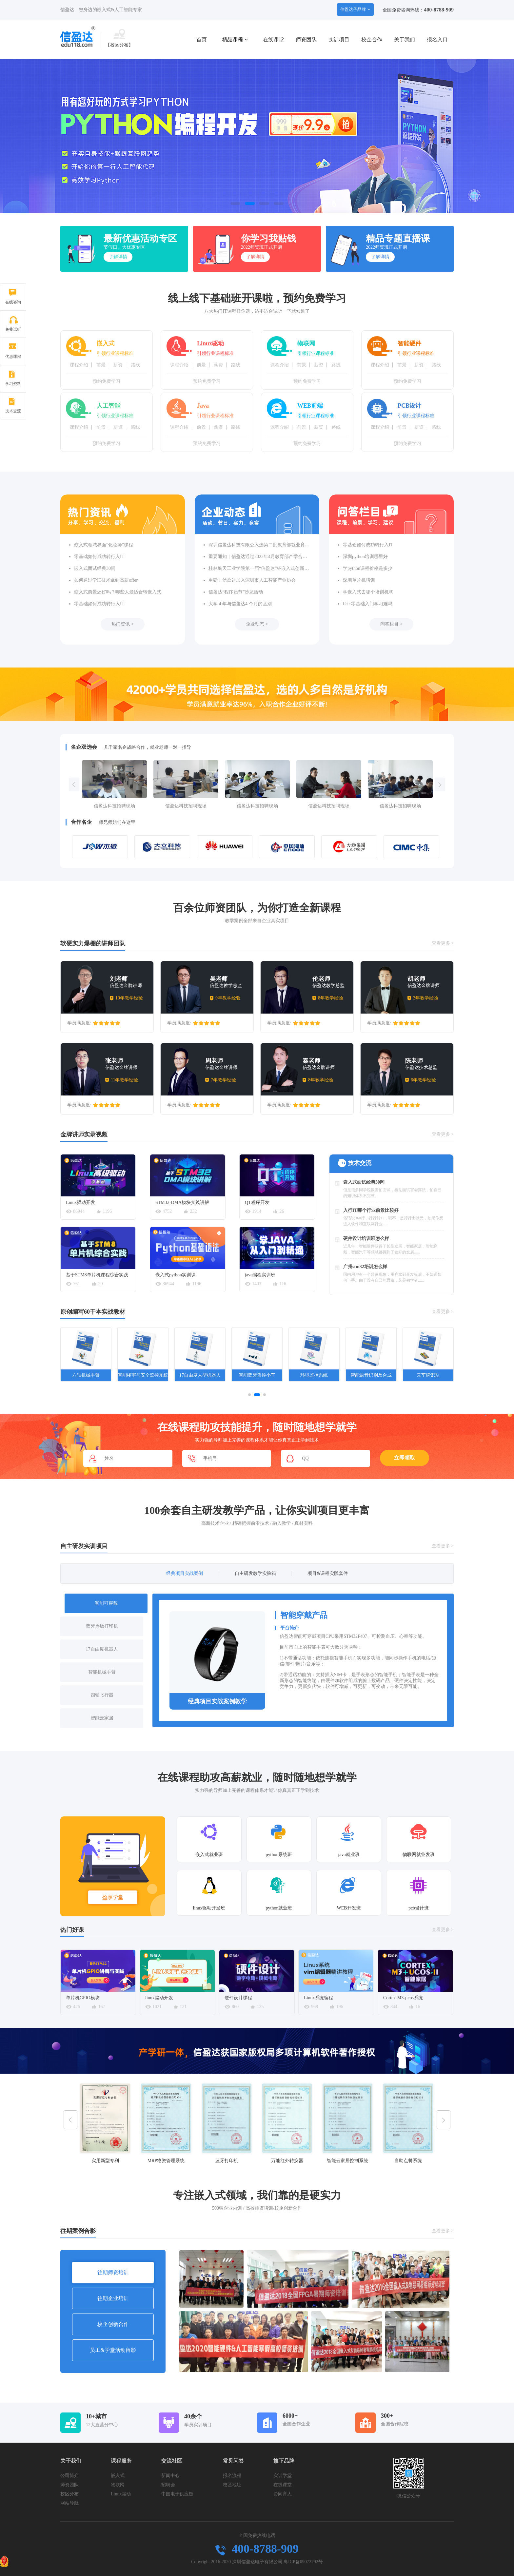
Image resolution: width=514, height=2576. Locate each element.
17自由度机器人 (102, 1649)
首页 (201, 39)
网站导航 (69, 2503)
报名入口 (437, 39)
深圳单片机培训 (359, 580)
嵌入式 (118, 2475)
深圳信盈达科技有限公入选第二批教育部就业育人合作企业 (259, 544)
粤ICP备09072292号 (303, 2561)
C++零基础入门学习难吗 (367, 603)
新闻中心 (170, 2475)
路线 (135, 364)
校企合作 (371, 39)
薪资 (118, 364)
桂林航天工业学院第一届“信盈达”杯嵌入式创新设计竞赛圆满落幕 (259, 568)
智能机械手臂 (102, 1672)
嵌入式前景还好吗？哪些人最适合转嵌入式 (117, 592)
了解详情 (118, 256)
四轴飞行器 (101, 1695)
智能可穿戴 (106, 1603)
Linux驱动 (121, 2493)
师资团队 (306, 39)
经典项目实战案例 (184, 1573)
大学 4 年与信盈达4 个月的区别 (240, 603)
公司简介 (69, 2475)
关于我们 (404, 39)
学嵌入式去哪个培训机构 (368, 592)
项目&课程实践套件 (327, 1573)
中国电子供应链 (177, 2493)
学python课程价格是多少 (367, 568)
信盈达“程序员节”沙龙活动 (235, 592)
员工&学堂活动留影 (113, 2350)
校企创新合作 (113, 2324)
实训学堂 (282, 2475)
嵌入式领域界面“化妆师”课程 (103, 544)
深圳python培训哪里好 (365, 556)
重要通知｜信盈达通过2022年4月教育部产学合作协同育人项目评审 (259, 556)
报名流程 (232, 2475)
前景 (101, 364)
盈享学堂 (112, 1897)
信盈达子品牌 (355, 9)
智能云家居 (101, 1717)
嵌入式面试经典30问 (94, 568)
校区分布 (69, 2493)
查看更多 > (443, 943)
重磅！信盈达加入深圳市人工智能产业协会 (252, 580)
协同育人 (282, 2493)
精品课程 (235, 39)
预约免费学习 (106, 381)
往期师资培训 (113, 2272)
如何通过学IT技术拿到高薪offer (106, 580)
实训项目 (338, 39)
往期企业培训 (113, 2298)
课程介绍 (79, 364)
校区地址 (232, 2484)
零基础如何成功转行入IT (99, 556)
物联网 (118, 2484)
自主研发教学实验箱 (255, 1573)
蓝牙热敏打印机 (102, 1626)
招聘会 (168, 2484)
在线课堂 (273, 39)
